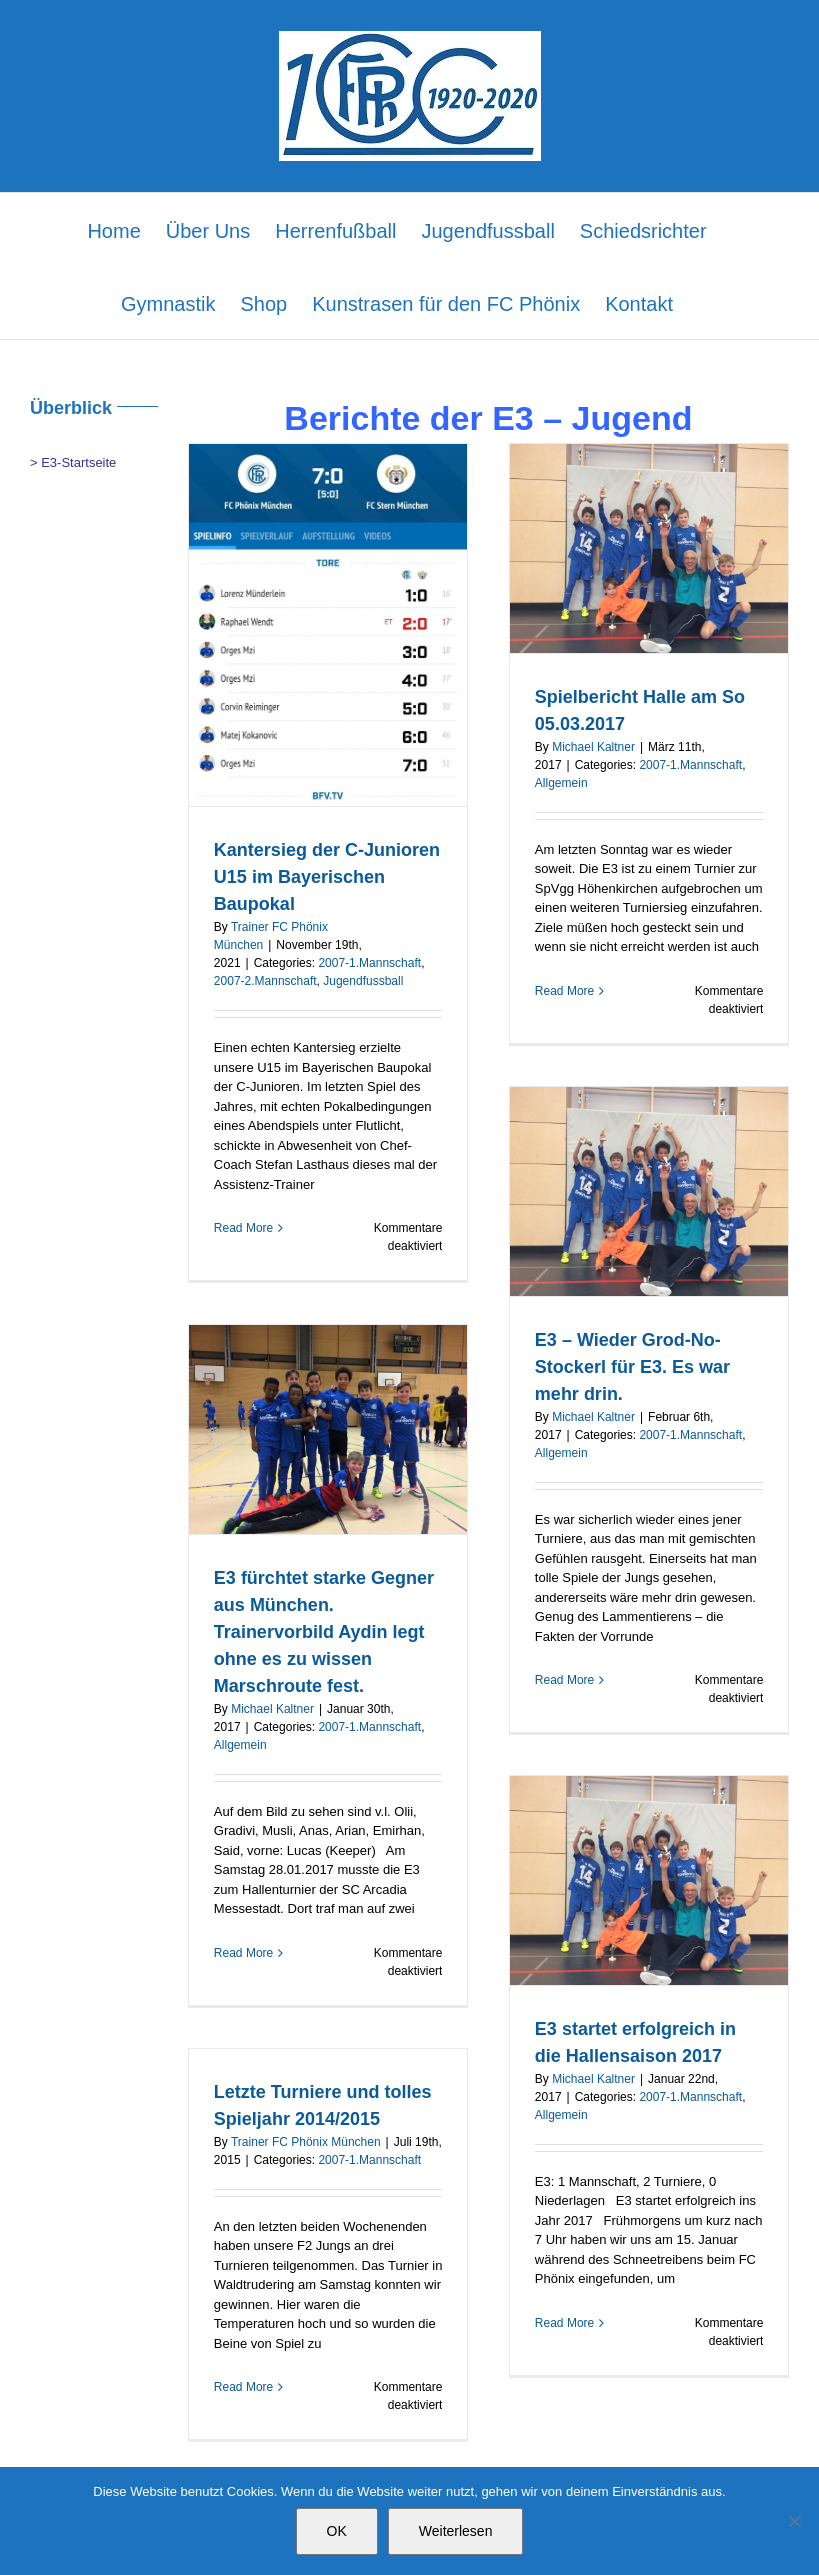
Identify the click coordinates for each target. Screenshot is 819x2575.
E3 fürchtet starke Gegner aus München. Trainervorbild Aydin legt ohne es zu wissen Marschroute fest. (324, 1632)
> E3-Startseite (73, 462)
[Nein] (794, 2521)
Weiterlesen (456, 2531)
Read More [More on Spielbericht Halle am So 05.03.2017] (564, 991)
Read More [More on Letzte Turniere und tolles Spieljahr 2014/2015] (243, 2387)
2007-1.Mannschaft (369, 963)
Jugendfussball (363, 981)
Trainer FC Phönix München (306, 2142)
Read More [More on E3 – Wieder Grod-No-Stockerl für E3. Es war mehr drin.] (564, 1680)
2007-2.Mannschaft (265, 981)
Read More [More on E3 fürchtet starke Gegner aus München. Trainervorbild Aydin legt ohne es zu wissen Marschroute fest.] (243, 1953)
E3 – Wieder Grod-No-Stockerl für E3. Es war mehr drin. (632, 1367)
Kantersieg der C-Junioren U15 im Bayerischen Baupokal (327, 877)
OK (337, 2531)
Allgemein (561, 783)
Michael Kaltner (593, 747)
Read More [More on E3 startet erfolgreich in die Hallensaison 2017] (564, 2323)
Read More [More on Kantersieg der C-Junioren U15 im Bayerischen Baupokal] (243, 1228)
